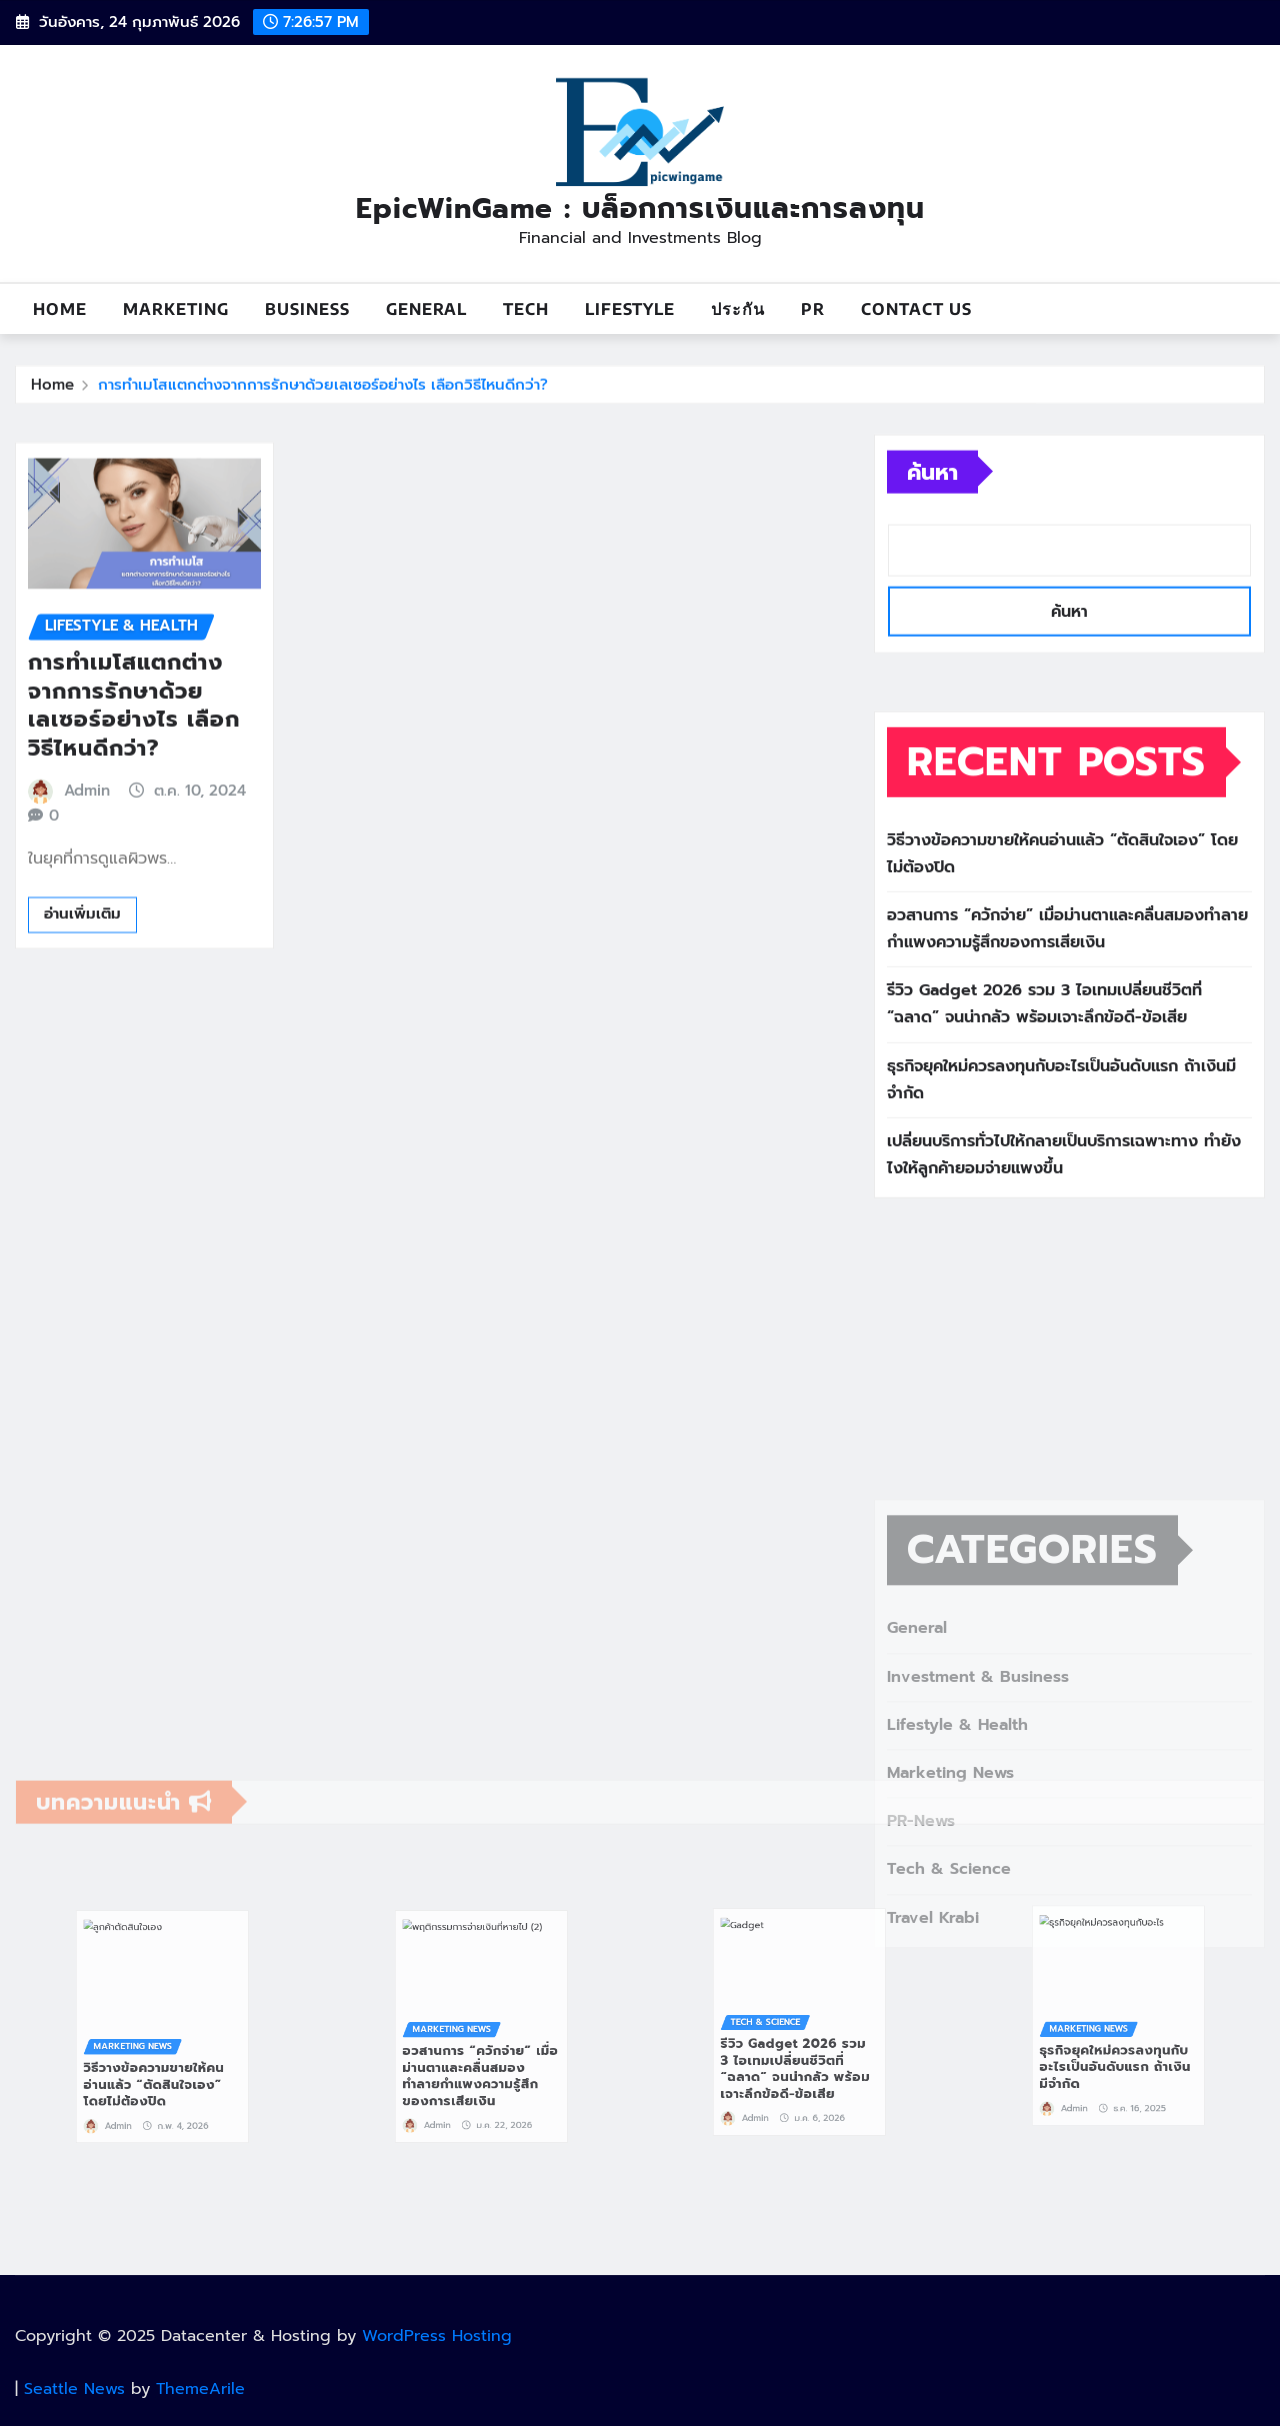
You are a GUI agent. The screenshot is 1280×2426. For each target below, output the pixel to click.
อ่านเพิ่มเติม (82, 1001)
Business (307, 309)
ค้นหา (932, 508)
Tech (526, 309)
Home (60, 309)
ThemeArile (200, 2389)
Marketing (176, 309)
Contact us (916, 309)
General (426, 309)
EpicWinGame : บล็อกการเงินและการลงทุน (640, 208)
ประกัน (738, 309)
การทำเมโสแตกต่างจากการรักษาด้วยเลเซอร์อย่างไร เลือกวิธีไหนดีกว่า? (323, 391)
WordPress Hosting (437, 2336)
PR (813, 309)
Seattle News (74, 2389)
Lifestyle (630, 309)
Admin (87, 877)
